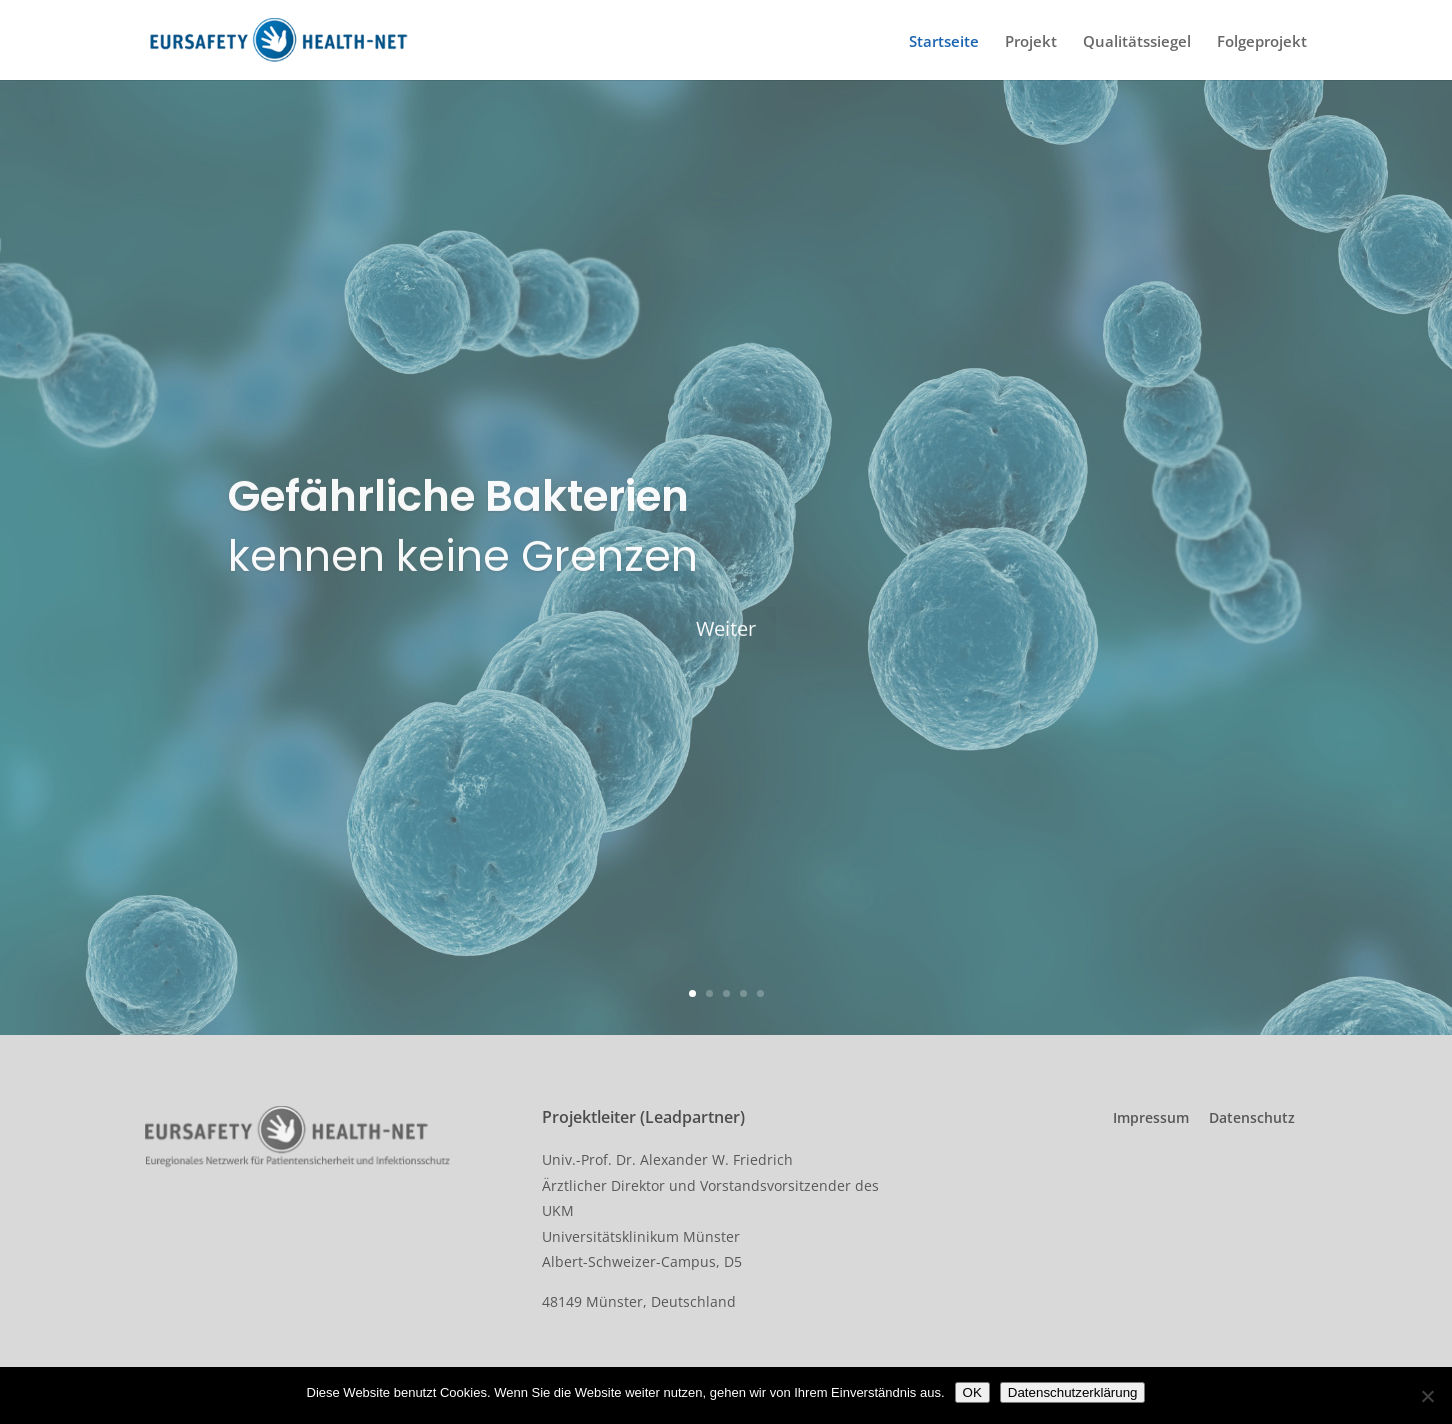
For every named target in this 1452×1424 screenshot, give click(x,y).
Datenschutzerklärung (1073, 1392)
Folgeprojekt (1262, 46)
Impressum (1151, 1117)
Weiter (726, 639)
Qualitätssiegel (1137, 46)
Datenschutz (1252, 1117)
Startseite (944, 46)
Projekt (1031, 46)
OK (972, 1392)
